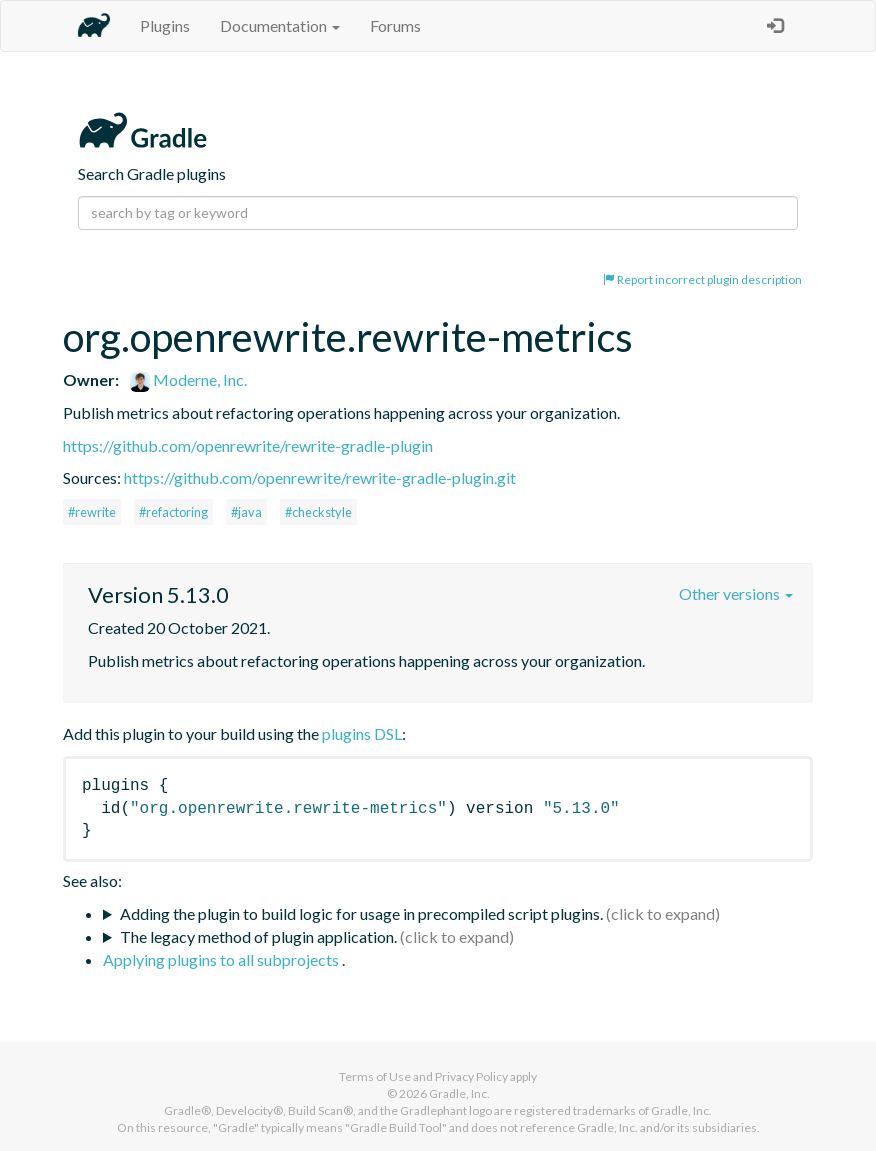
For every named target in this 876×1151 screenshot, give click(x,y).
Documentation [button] (280, 25)
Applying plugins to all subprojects (222, 959)
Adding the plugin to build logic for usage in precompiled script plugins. (361, 913)
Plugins (165, 25)
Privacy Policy (471, 1076)
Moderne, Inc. (188, 379)
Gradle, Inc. (459, 1093)
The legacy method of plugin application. (258, 936)
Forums (395, 25)
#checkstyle (318, 512)
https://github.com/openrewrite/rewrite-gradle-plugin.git (320, 477)
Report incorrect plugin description (702, 279)
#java (246, 512)
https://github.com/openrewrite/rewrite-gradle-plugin (248, 445)
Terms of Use (375, 1076)
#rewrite (92, 512)
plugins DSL (362, 733)
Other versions (736, 593)
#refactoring (173, 512)
